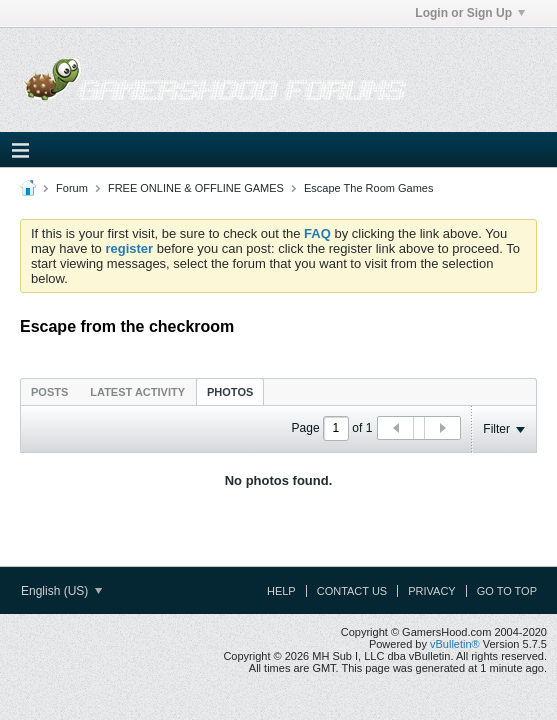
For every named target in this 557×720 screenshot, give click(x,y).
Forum (72, 188)
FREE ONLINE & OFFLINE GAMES (196, 188)
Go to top (507, 591)
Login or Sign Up (470, 13)
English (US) (61, 591)
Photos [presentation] (230, 392)
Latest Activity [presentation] (137, 392)
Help (281, 591)
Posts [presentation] (49, 392)
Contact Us (352, 591)
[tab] (49, 391)
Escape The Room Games (368, 188)
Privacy (431, 591)
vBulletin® (455, 644)
